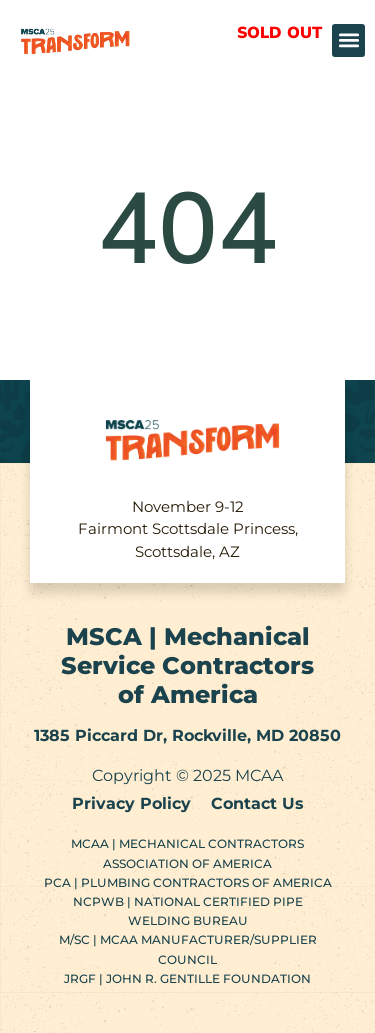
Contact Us (257, 803)
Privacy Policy (131, 803)
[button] (348, 40)
